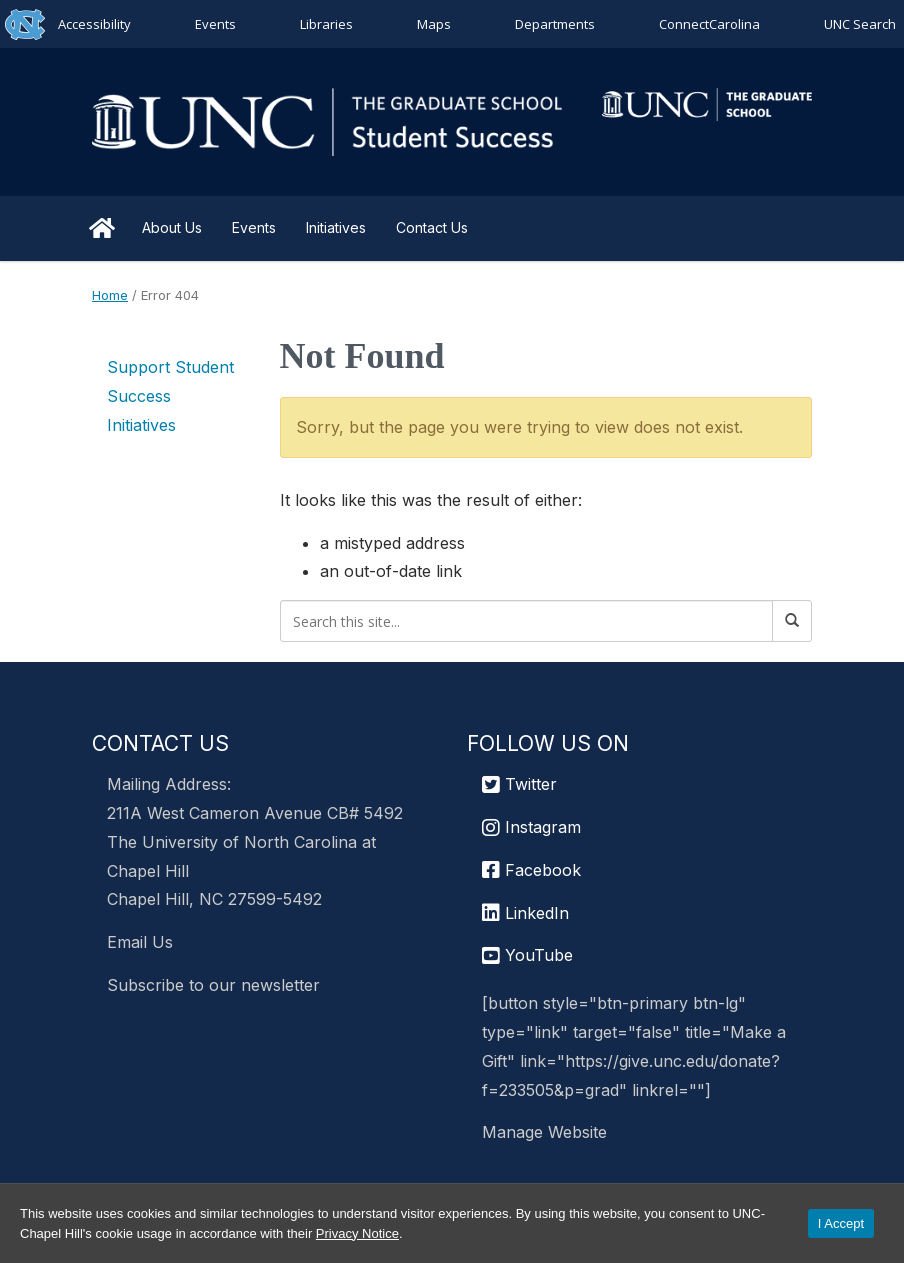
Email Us (140, 942)
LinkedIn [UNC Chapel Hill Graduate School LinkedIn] (525, 913)
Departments (555, 24)
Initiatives (336, 227)
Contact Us (432, 227)
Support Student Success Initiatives (170, 396)
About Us (172, 227)
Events (215, 24)
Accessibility (94, 24)
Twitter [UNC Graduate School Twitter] (519, 784)
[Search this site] (527, 621)
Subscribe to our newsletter (213, 985)
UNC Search (860, 24)
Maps (434, 24)
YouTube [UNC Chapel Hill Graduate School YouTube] (527, 955)
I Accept (841, 1223)
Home (102, 228)
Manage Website (544, 1132)
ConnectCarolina (709, 24)
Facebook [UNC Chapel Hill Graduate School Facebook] (531, 870)
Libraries (326, 24)
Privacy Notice (357, 1233)
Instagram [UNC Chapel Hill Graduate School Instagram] (531, 827)
